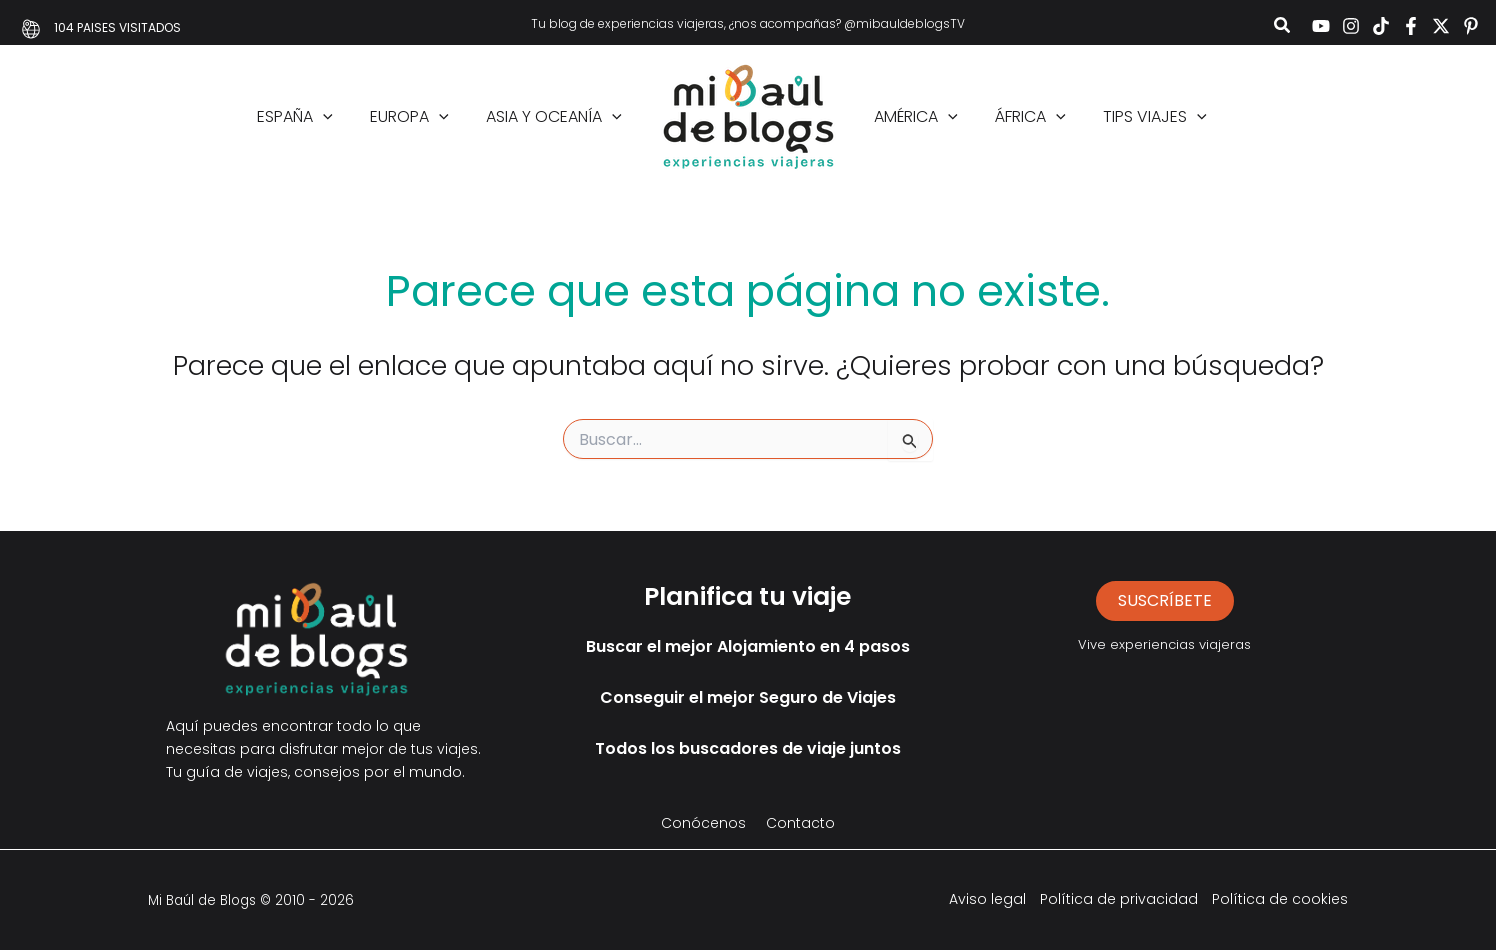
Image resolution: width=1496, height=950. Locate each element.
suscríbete (1165, 600)
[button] (1283, 27)
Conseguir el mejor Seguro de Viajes (748, 697)
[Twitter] (1441, 26)
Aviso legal (987, 899)
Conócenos (703, 823)
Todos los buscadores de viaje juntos (748, 748)
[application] (337, 117)
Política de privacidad (1119, 899)
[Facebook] (1411, 26)
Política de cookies (1280, 899)
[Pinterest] (1471, 26)
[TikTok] (1381, 26)
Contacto (800, 823)
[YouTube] (1321, 26)
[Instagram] (1351, 26)
